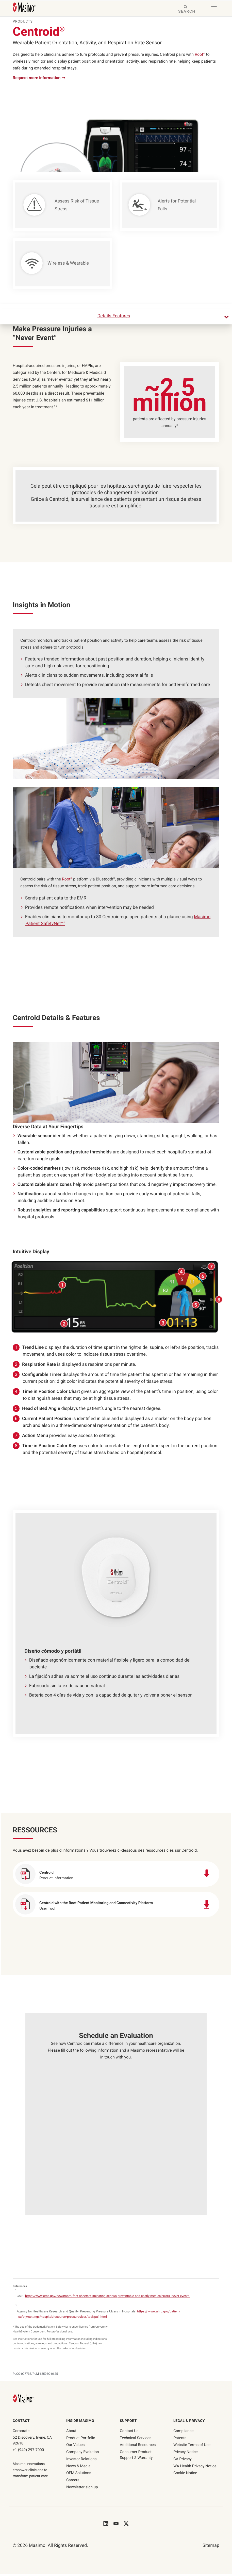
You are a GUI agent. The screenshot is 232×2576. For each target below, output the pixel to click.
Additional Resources (138, 2444)
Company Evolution (82, 2451)
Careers (72, 2479)
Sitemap (211, 2544)
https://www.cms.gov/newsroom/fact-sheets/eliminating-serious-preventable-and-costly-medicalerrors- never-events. (104, 2296)
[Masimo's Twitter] (126, 2522)
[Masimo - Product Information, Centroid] (116, 1874)
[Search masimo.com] (185, 9)
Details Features (163, 316)
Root (200, 54)
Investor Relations (81, 2458)
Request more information (36, 77)
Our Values (75, 2444)
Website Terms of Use (191, 2444)
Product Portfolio (80, 2437)
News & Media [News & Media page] (78, 2465)
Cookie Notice (185, 2472)
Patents (179, 2437)
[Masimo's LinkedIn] (105, 2522)
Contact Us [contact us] (129, 2430)
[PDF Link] (116, 1904)
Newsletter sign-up (82, 2486)
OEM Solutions (78, 2472)
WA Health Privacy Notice (195, 2465)
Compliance (183, 2430)
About (71, 2430)
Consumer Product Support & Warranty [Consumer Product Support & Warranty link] (136, 2454)
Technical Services (135, 2437)
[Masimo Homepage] (24, 2397)
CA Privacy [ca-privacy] (182, 2458)
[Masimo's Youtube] (116, 2522)
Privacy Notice (185, 2451)
